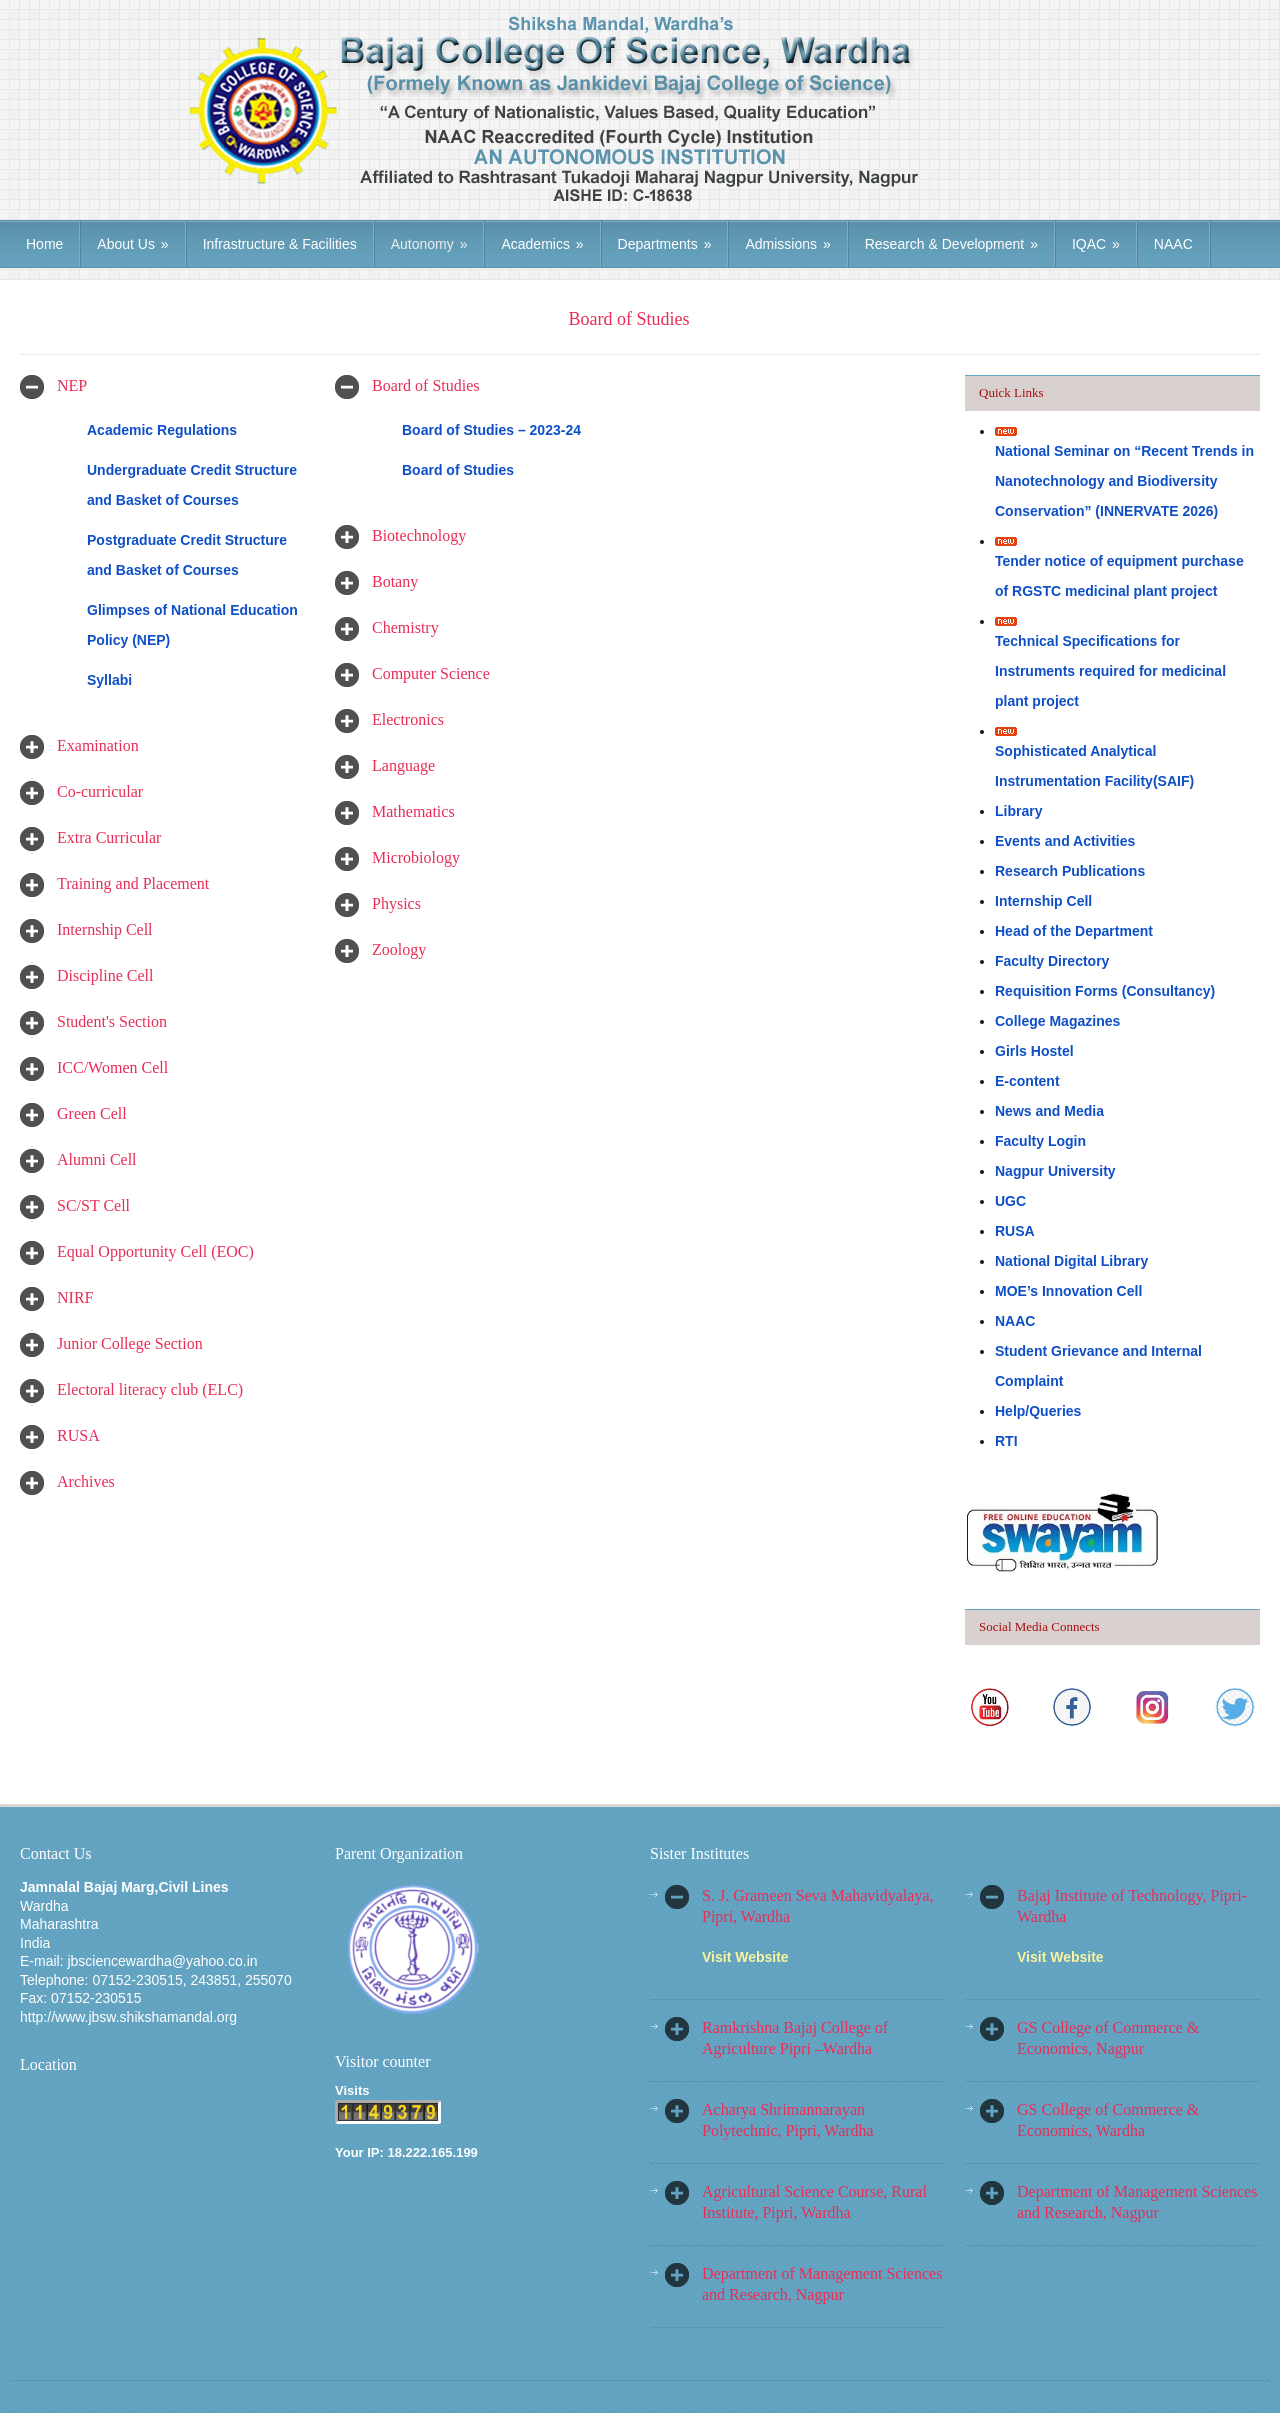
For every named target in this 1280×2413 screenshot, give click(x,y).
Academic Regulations (162, 430)
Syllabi (109, 680)
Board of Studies (458, 470)
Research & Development (951, 244)
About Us (132, 244)
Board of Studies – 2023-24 (491, 430)
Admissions (787, 244)
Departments (665, 244)
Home (44, 244)
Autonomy (429, 244)
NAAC (1173, 244)
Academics (542, 244)
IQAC (1096, 244)
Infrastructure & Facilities (280, 244)
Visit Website (745, 1957)
